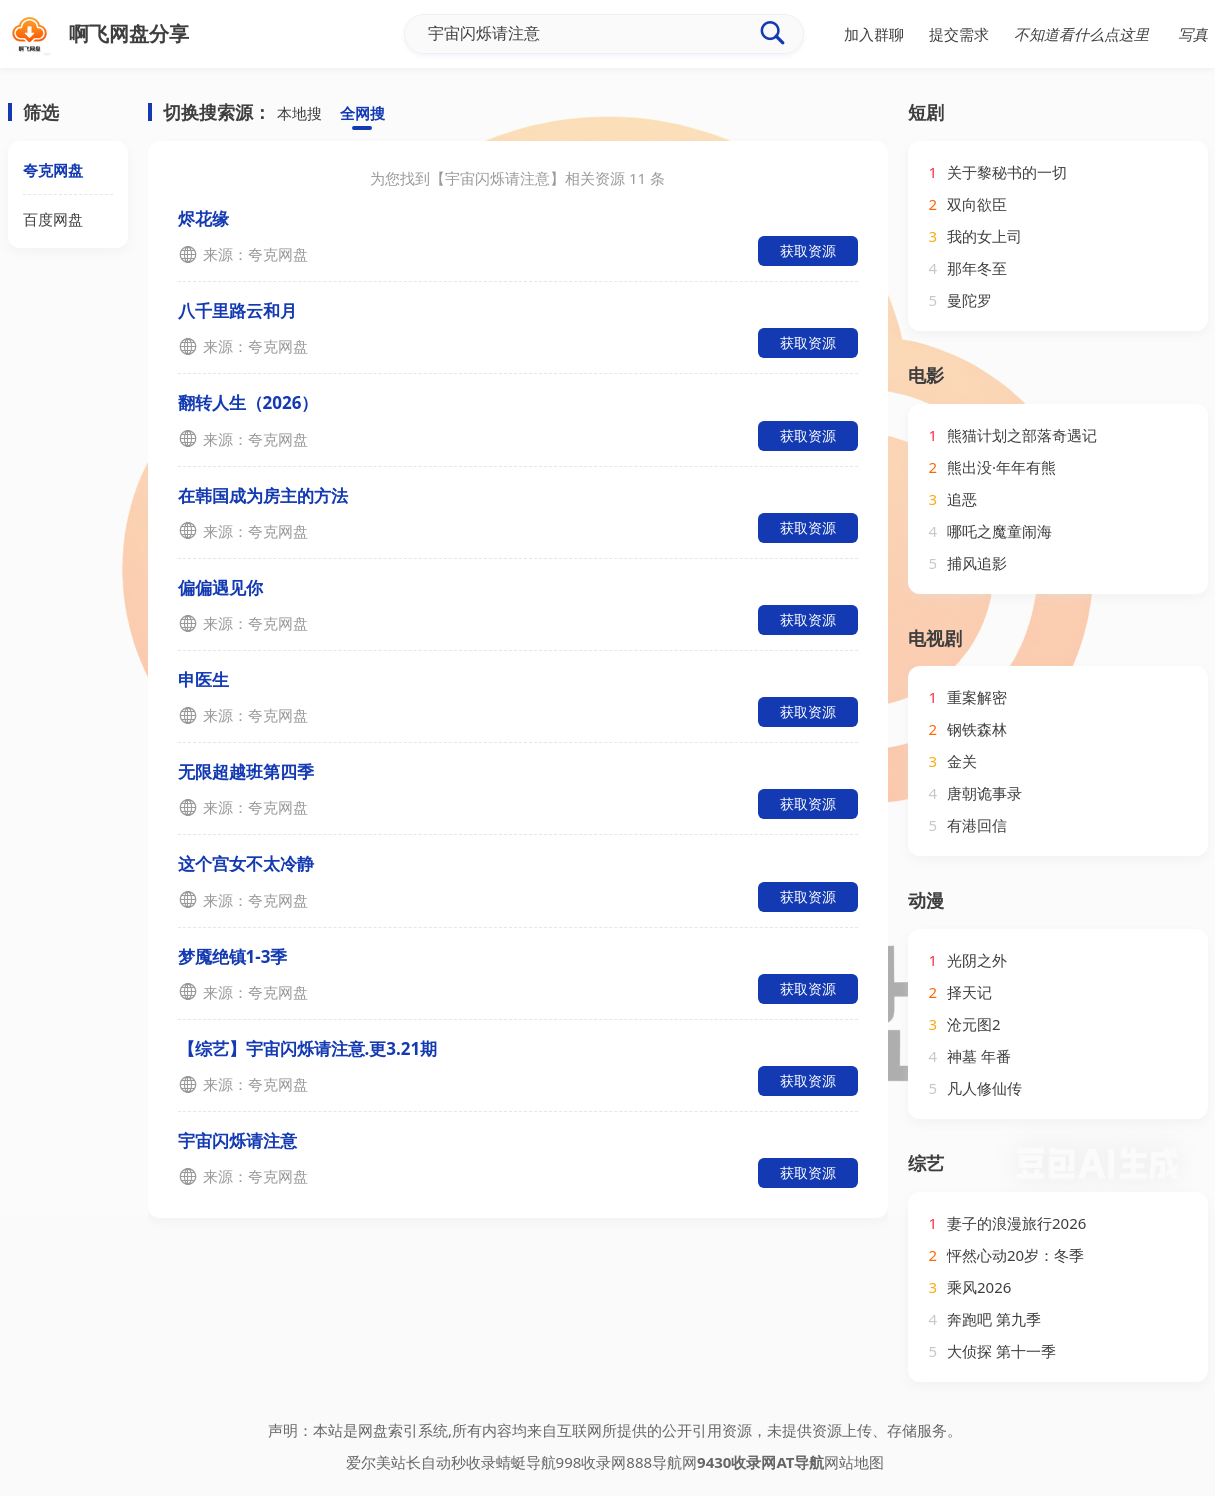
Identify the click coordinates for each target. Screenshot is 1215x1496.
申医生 (203, 679)
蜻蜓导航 (526, 1462)
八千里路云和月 (237, 310)
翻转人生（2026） (248, 402)
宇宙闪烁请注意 (237, 1140)
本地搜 (299, 113)
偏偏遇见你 (220, 587)
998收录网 (591, 1462)
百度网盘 (53, 219)
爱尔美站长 (383, 1462)
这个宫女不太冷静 (246, 863)
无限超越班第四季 (246, 771)
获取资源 (808, 250)
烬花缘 (203, 218)
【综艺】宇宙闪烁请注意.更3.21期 (308, 1048)
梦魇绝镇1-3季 (233, 956)
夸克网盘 (53, 170)
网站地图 (854, 1462)
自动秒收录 (458, 1462)
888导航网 (661, 1462)
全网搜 (362, 113)
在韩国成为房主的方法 (263, 495)
